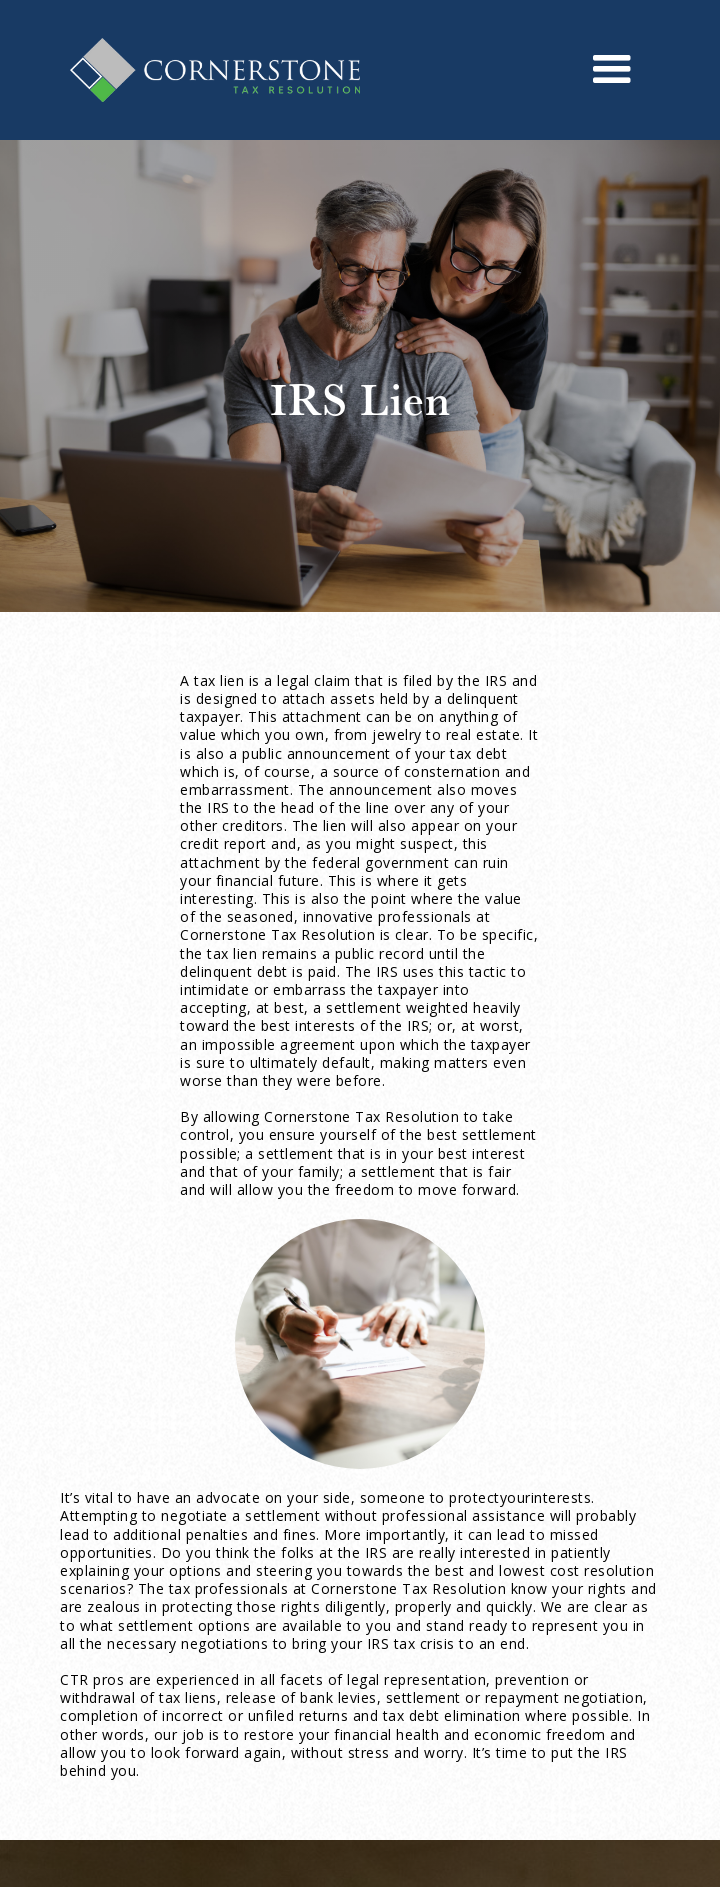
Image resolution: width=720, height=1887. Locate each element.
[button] (612, 70)
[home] (210, 70)
